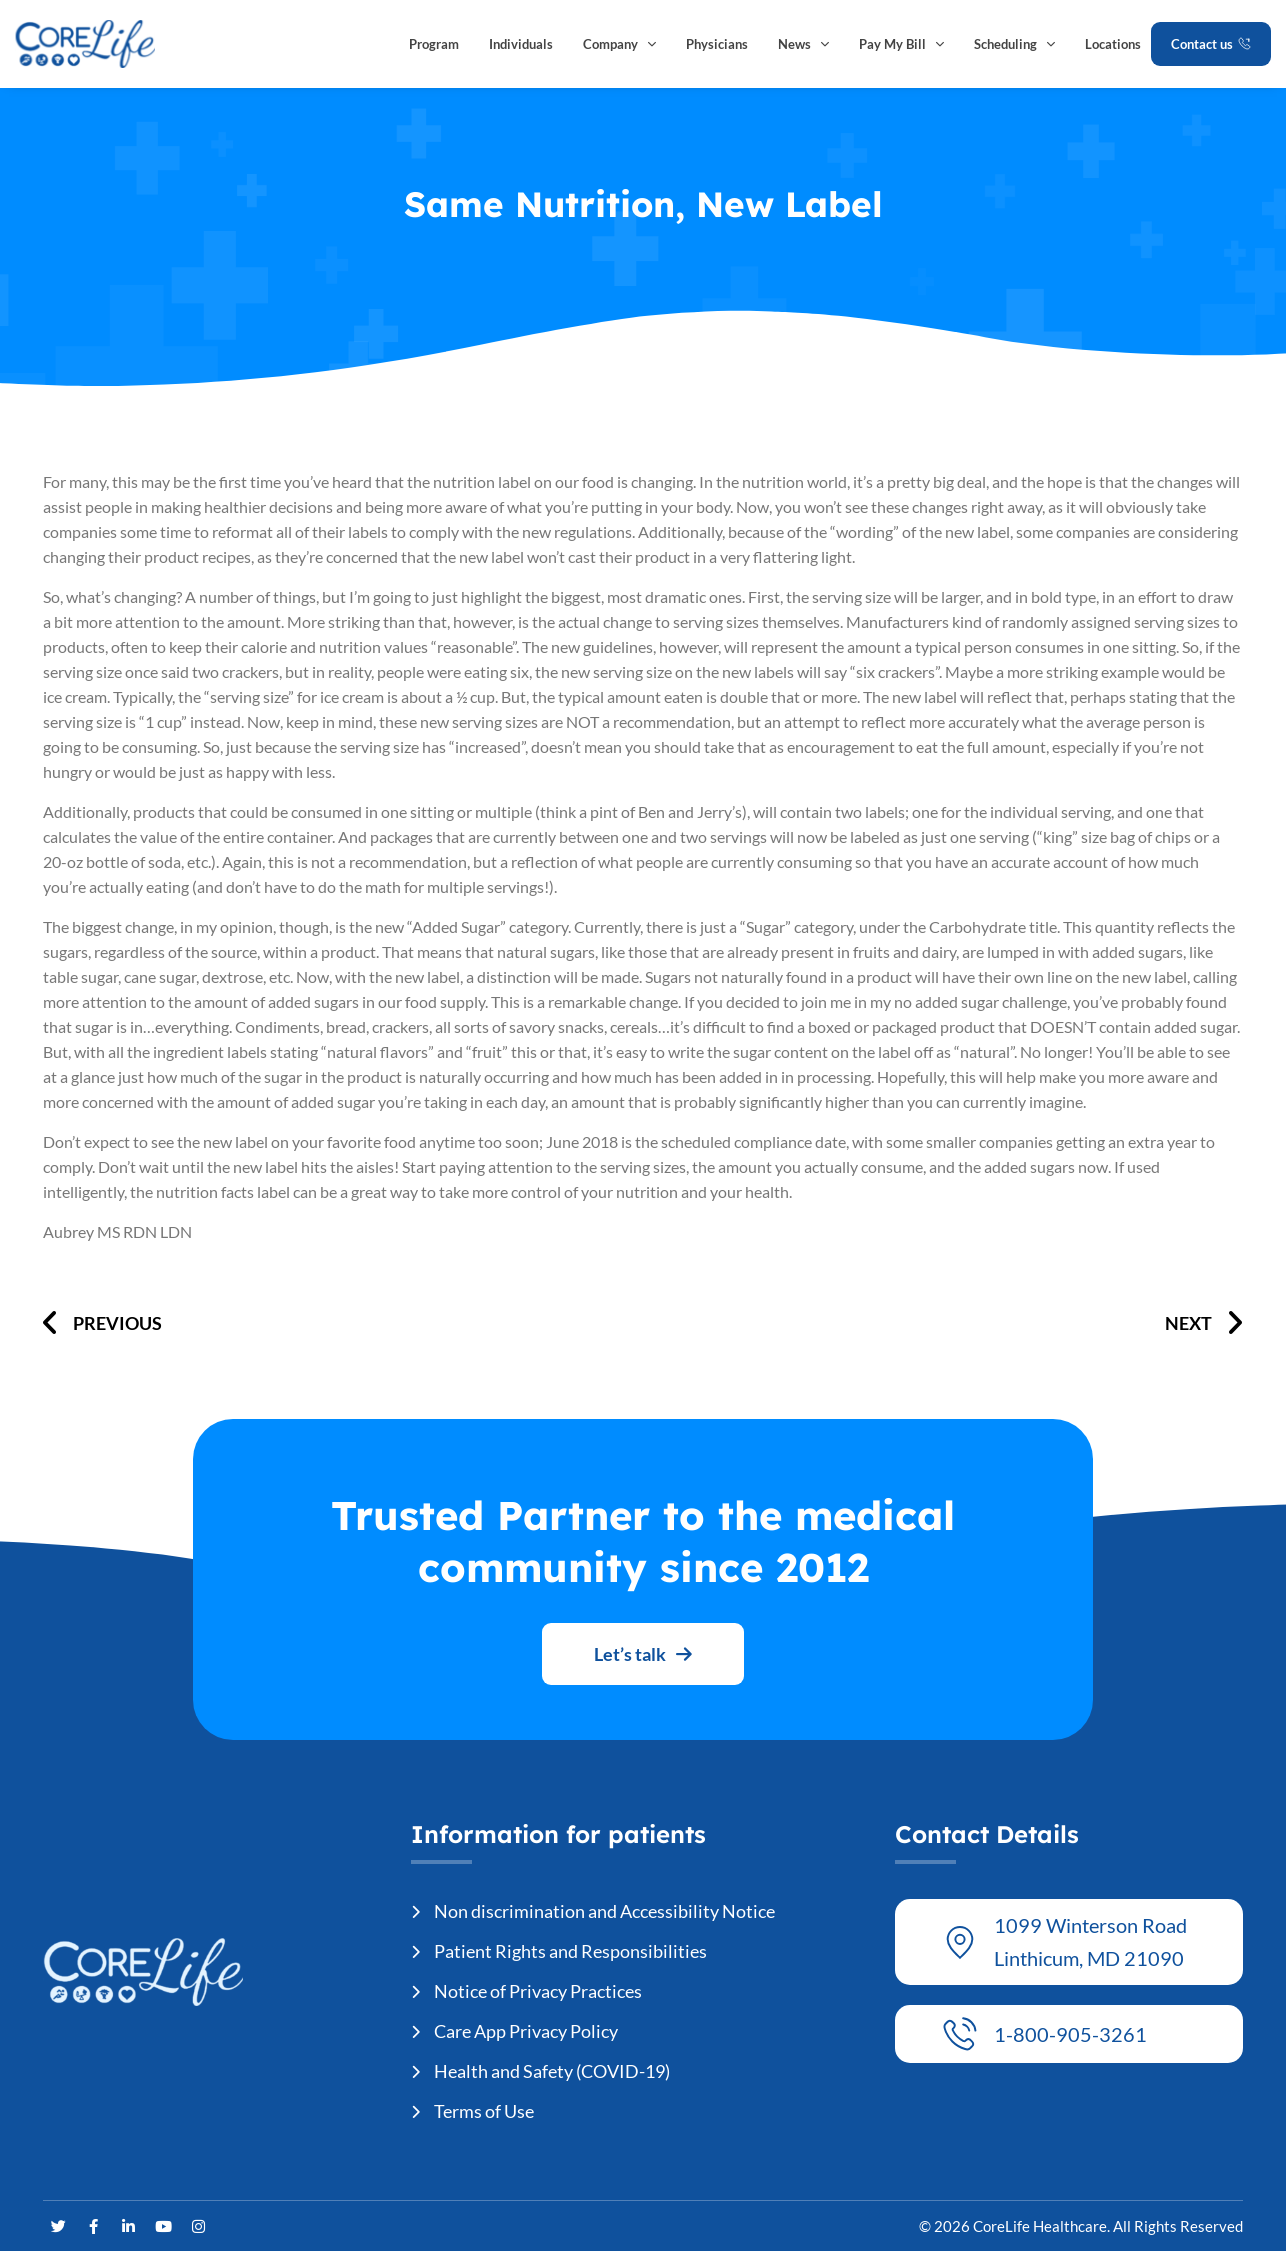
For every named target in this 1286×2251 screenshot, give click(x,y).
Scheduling (1014, 44)
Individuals (521, 44)
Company (619, 44)
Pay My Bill (901, 44)
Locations (1113, 44)
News (803, 44)
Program (434, 44)
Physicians (717, 44)
